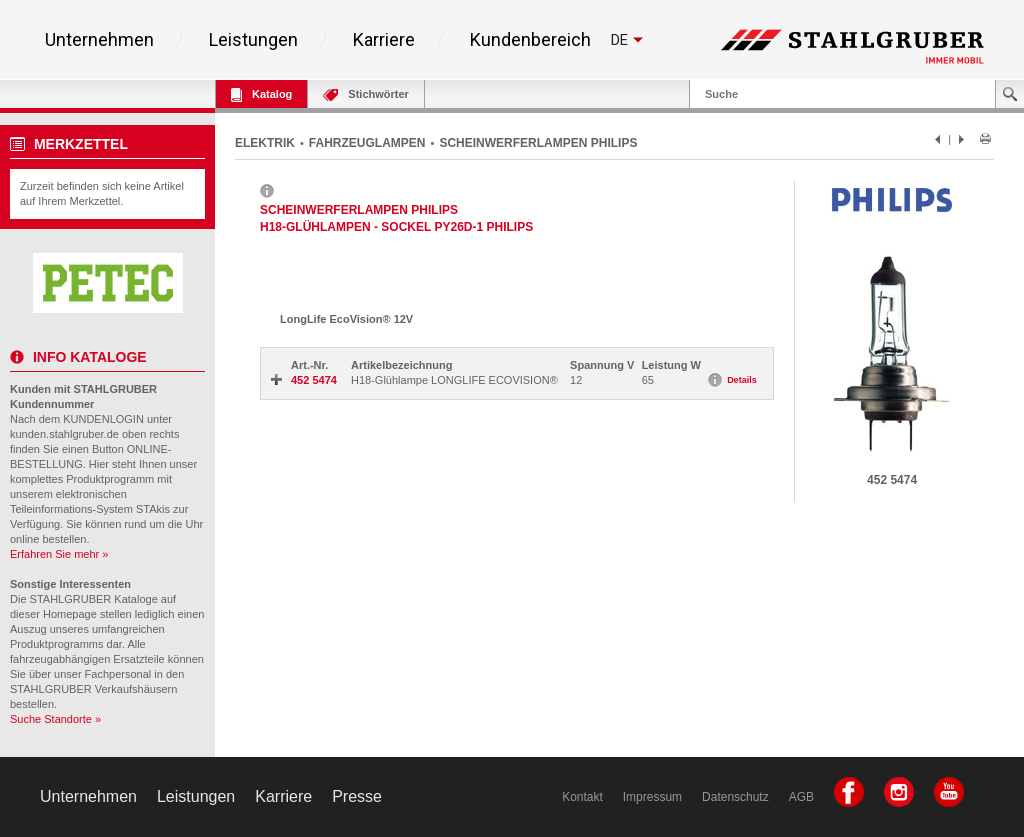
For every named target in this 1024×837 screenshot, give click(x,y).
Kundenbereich (530, 40)
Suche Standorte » (55, 719)
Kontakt (582, 797)
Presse (357, 796)
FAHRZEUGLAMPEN (367, 143)
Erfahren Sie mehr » (59, 554)
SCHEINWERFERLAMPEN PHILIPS (538, 143)
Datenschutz (735, 797)
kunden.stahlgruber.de (64, 434)
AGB (801, 797)
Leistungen (253, 40)
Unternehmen (99, 40)
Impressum (652, 797)
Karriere (384, 40)
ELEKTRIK (265, 143)
